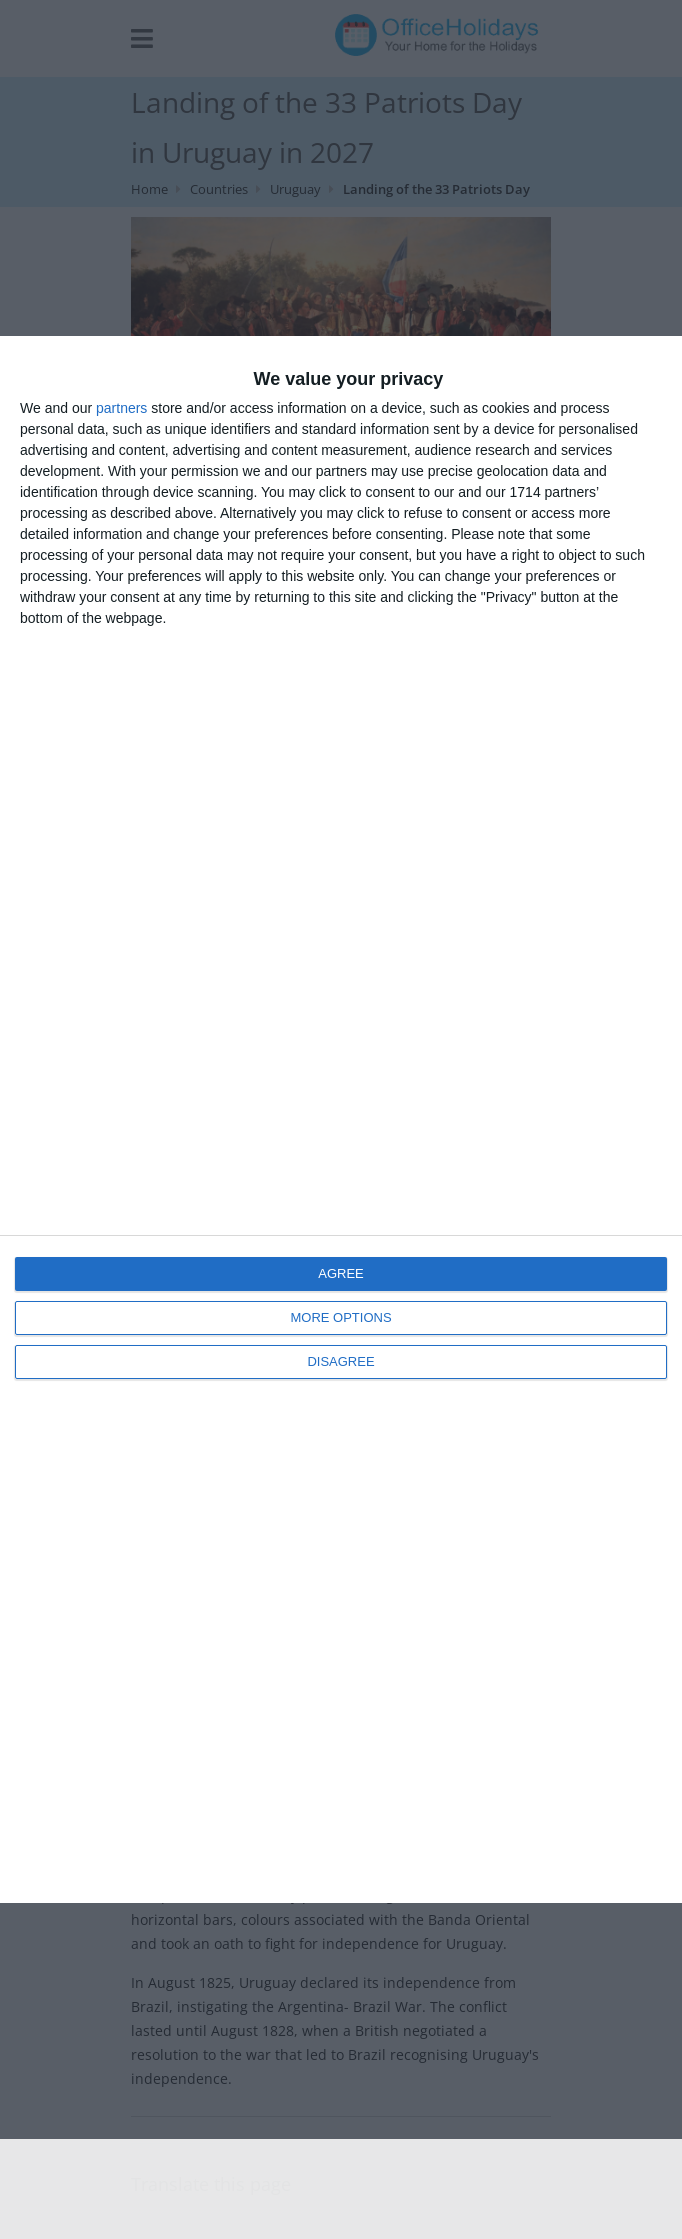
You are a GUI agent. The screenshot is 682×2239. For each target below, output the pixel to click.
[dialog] (341, 1119)
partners (121, 408)
